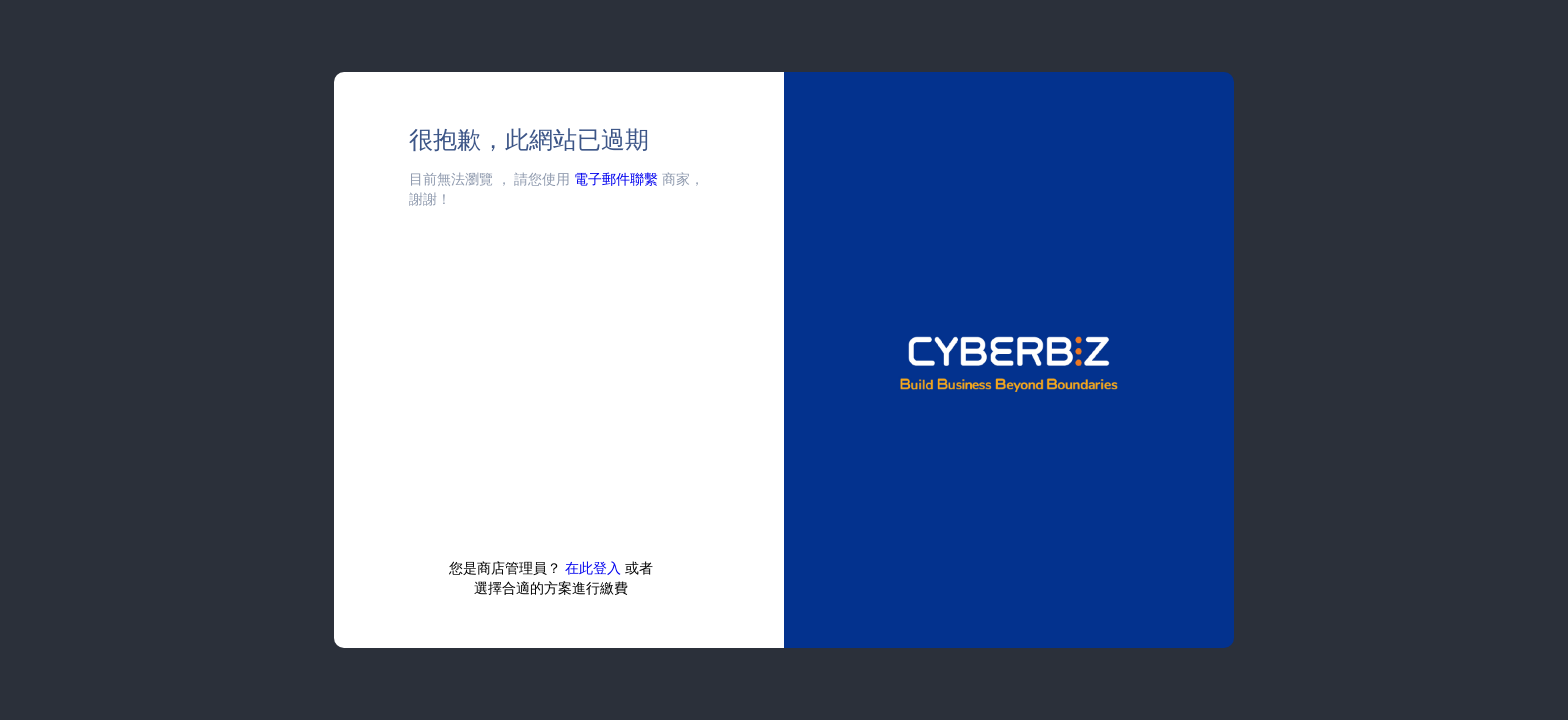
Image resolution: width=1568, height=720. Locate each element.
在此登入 (593, 567)
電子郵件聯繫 (616, 178)
